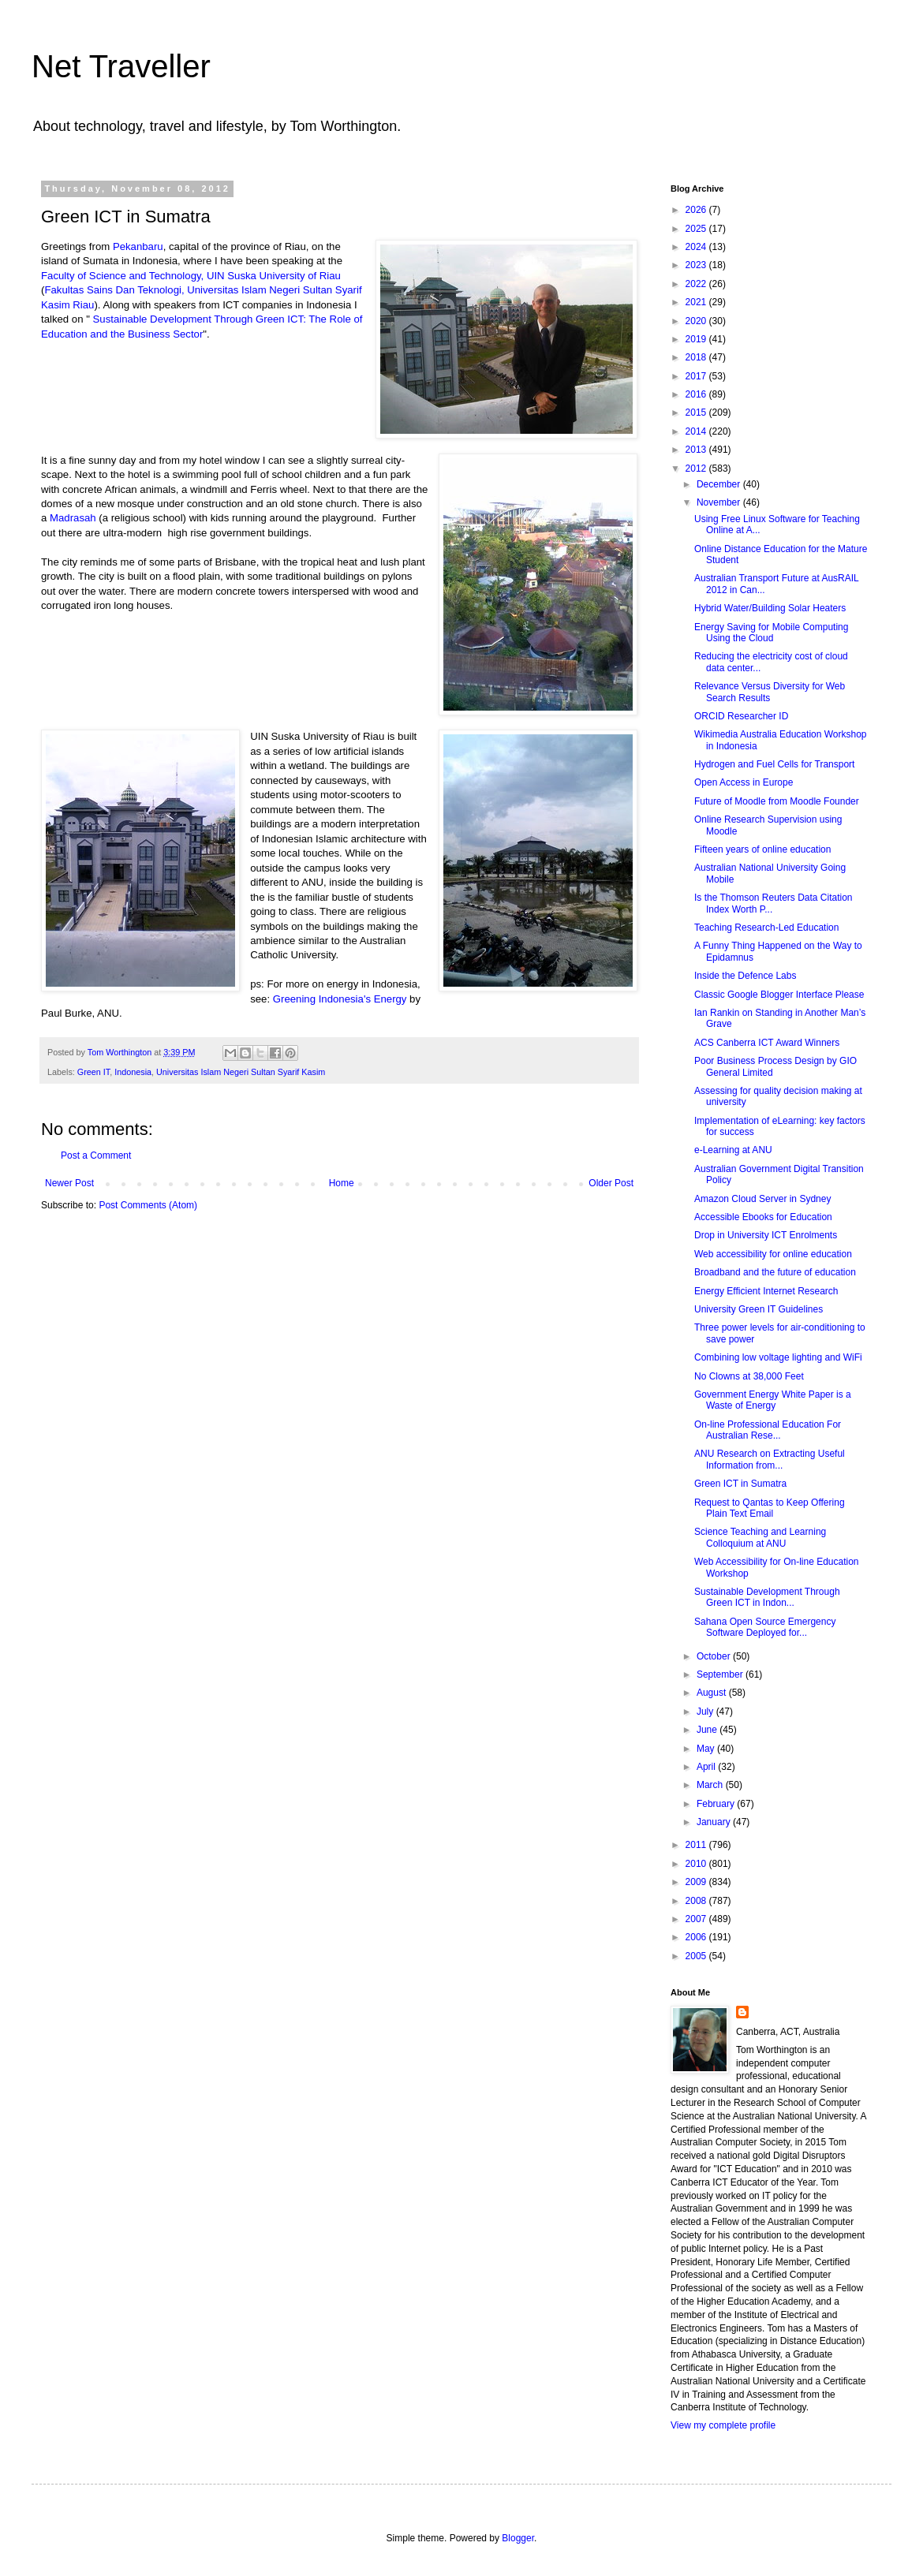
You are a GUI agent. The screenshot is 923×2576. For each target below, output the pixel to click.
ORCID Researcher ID (741, 716)
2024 (697, 246)
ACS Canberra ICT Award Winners (766, 1042)
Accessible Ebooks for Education (763, 1217)
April (707, 1766)
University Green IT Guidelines (758, 1309)
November (720, 502)
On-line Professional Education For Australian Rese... (767, 1430)
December (720, 484)
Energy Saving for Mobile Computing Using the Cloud (771, 633)
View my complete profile (723, 2425)
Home (341, 1183)
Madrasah (73, 518)
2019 (697, 339)
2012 (697, 468)
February (717, 1803)
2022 (697, 283)
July (706, 1711)
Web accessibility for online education (773, 1254)
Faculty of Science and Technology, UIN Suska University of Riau (191, 276)
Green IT (93, 1072)
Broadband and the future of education (775, 1272)
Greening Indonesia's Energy (340, 999)
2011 (697, 1844)
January (715, 1821)
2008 (697, 1900)
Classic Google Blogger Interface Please (779, 994)
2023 (697, 265)
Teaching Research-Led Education (766, 927)
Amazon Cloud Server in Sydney (762, 1198)
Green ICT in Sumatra (740, 1483)
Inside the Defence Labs (745, 975)
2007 (697, 1919)
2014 (697, 431)
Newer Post (69, 1183)
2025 (697, 228)
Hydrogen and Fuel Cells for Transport (774, 764)
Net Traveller (121, 66)
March (711, 1784)
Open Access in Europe (743, 782)
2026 (697, 209)
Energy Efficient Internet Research (766, 1291)
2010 (697, 1863)
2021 (697, 302)
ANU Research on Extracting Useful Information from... (769, 1459)
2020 (697, 321)
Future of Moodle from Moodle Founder (776, 801)
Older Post (611, 1183)
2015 (697, 412)
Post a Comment (96, 1155)
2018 (697, 357)
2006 (697, 1937)
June (708, 1729)
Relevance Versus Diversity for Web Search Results (769, 692)
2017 (697, 376)
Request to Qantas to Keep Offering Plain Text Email (769, 1508)
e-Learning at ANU (733, 1149)
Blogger (518, 2538)
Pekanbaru (138, 246)
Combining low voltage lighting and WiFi (778, 1357)
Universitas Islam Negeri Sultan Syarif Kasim (240, 1072)
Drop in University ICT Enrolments (765, 1235)
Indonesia (132, 1072)
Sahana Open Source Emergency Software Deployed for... (764, 1627)
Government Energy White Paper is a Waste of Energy (772, 1400)
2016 (697, 394)
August (713, 1692)
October (715, 1656)
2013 (697, 449)
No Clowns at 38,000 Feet (749, 1376)
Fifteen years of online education (762, 849)
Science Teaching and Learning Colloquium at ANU (760, 1537)
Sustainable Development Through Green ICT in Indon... (767, 1597)
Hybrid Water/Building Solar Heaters (770, 608)
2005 (697, 1956)
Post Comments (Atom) (148, 1205)
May (707, 1748)
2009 (697, 1881)
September (721, 1674)
